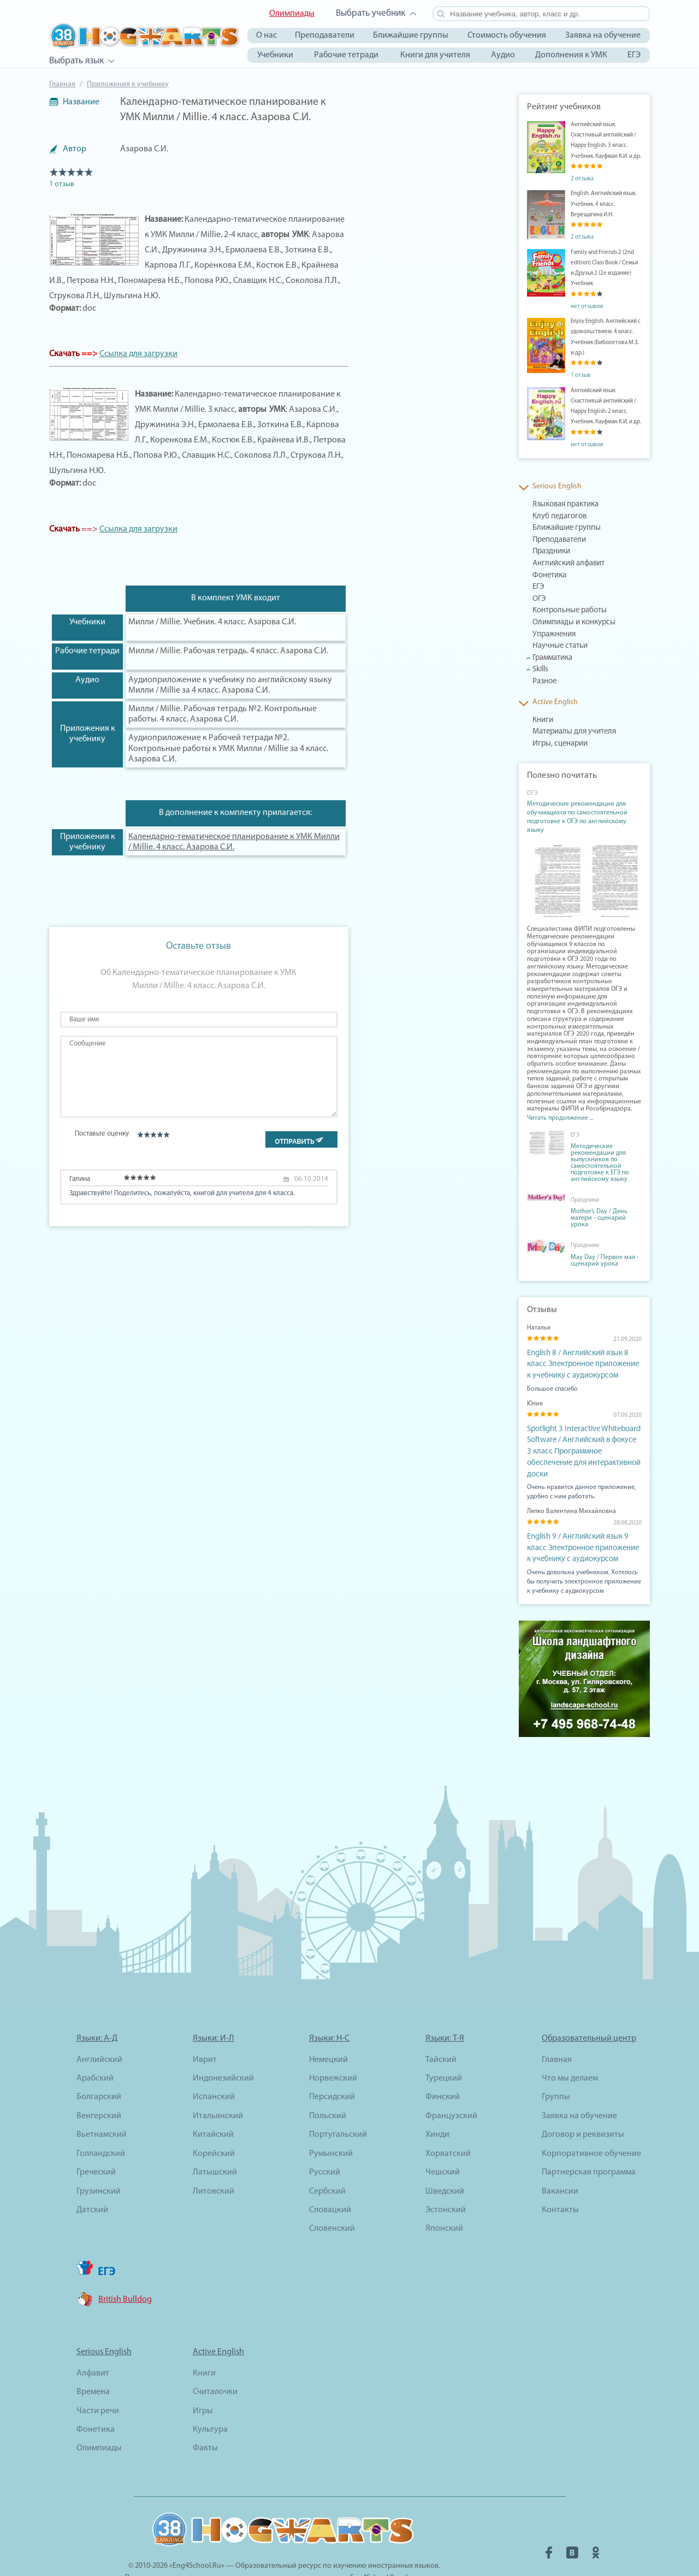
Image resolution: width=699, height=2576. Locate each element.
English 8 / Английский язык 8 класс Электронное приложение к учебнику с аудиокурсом (582, 1361)
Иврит (205, 2026)
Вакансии (560, 2158)
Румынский (331, 2121)
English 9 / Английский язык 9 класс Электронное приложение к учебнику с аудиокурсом (582, 1519)
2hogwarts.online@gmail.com (381, 2557)
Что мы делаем (570, 2045)
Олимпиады (292, 13)
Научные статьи (555, 646)
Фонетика (546, 575)
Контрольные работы (563, 610)
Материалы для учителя (567, 732)
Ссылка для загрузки (138, 354)
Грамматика (549, 658)
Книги (541, 720)
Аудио (503, 55)
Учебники (275, 55)
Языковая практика (560, 504)
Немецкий (328, 2026)
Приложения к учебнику (128, 84)
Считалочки (215, 2359)
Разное (542, 681)
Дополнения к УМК (571, 55)
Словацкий (330, 2177)
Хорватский (448, 2121)
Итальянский (218, 2083)
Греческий (96, 2139)
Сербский (327, 2158)
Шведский (444, 2158)
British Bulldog (125, 2266)
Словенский (332, 2195)
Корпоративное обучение (591, 2121)
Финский (442, 2064)
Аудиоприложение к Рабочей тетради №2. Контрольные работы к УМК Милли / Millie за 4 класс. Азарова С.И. (228, 748)
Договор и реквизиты (583, 2102)
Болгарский (98, 2064)
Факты (205, 2415)
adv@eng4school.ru (297, 2557)
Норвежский (333, 2045)
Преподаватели (324, 35)
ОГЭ (537, 599)
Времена (93, 2359)
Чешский (442, 2139)
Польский (327, 2083)
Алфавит (92, 2340)
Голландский (100, 2121)
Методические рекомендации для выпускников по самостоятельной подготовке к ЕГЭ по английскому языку (600, 1163)
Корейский (214, 2121)
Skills (539, 669)
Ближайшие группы (410, 35)
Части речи (97, 2378)
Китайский (213, 2102)
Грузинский (98, 2158)
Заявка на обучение (603, 35)
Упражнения (550, 634)
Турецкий (443, 2045)
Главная (62, 84)
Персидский (332, 2064)
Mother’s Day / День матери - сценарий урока (599, 1218)
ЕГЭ (634, 55)
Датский (92, 2177)
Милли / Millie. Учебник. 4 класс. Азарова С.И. (212, 622)
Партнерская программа (589, 2139)
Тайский (441, 2026)
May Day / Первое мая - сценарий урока (605, 1260)
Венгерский (98, 2083)
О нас (266, 35)
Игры (203, 2378)
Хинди (437, 2102)
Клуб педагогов (554, 516)
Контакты (560, 2177)
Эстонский (445, 2177)
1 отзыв (61, 184)
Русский (324, 2139)
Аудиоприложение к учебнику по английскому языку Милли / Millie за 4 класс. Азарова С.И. (230, 685)
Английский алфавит (562, 563)
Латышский (215, 2139)
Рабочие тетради (346, 55)
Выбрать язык (76, 61)
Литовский (213, 2158)
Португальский (338, 2102)
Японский (444, 2195)
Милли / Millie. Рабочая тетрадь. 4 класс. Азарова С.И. (228, 651)
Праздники (548, 551)
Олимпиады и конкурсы (567, 622)
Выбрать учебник (370, 13)
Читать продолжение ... (560, 1118)
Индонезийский (223, 2045)
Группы (556, 2064)
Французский (451, 2083)
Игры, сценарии (555, 744)
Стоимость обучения (506, 35)
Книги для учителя (435, 55)
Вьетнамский (101, 2102)
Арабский (95, 2045)
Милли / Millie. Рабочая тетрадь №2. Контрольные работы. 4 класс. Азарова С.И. (222, 714)
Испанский (214, 2064)
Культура (210, 2396)
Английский (99, 2026)
